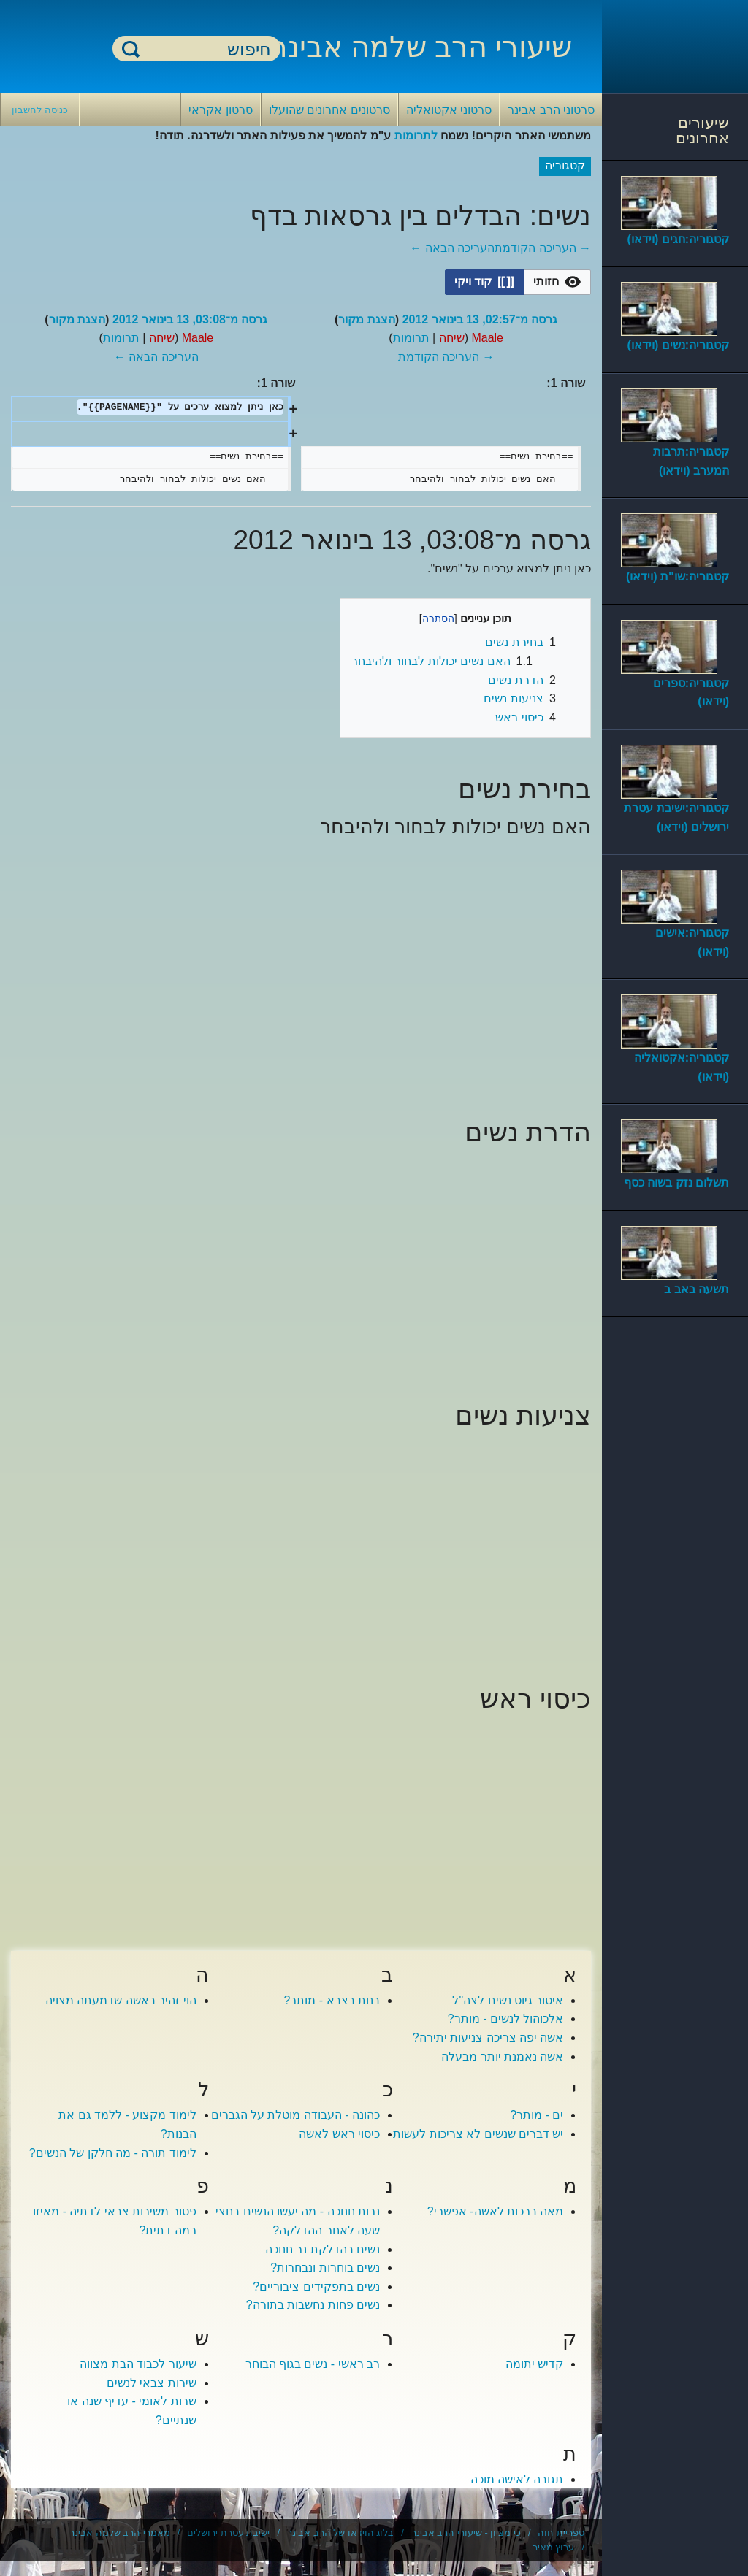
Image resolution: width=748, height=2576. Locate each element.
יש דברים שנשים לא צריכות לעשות (478, 2134)
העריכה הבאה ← (452, 248)
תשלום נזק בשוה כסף (676, 1182)
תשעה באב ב (696, 1289)
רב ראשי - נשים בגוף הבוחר (313, 2364)
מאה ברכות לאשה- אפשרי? (495, 2211)
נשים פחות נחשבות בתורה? (313, 2305)
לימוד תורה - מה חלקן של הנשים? (112, 2153)
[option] (557, 281)
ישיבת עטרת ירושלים (228, 2532)
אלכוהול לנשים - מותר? (506, 2018)
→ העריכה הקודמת (543, 248)
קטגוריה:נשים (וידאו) (678, 345)
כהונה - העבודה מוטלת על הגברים (296, 2115)
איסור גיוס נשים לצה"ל (507, 2000)
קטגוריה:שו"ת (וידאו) (677, 576)
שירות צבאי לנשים (151, 2383)
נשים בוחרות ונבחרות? (325, 2267)
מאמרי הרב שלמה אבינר (119, 2532)
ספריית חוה (561, 2532)
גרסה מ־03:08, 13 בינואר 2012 (190, 319)
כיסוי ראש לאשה (339, 2134)
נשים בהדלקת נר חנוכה (322, 2249)
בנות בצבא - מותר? (332, 2000)
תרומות (411, 337)
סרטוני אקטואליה (449, 110)
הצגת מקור (366, 319)
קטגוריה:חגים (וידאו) (678, 239)
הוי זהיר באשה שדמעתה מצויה (120, 2000)
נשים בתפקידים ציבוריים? (316, 2286)
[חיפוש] (205, 49)
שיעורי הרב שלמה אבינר (421, 47)
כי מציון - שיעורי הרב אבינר (466, 2532)
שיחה (452, 337)
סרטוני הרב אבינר (551, 110)
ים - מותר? (536, 2115)
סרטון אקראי (220, 110)
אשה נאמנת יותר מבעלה (502, 2056)
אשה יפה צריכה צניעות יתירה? (488, 2037)
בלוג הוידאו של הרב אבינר (340, 2532)
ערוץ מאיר (554, 2547)
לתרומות (416, 135)
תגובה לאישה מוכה (517, 2479)
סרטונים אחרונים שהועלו (329, 110)
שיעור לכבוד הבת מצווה (138, 2364)
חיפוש (131, 48)
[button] (557, 282)
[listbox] (518, 282)
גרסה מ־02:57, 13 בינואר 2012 (480, 319)
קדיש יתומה (534, 2364)
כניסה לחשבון (40, 109)
